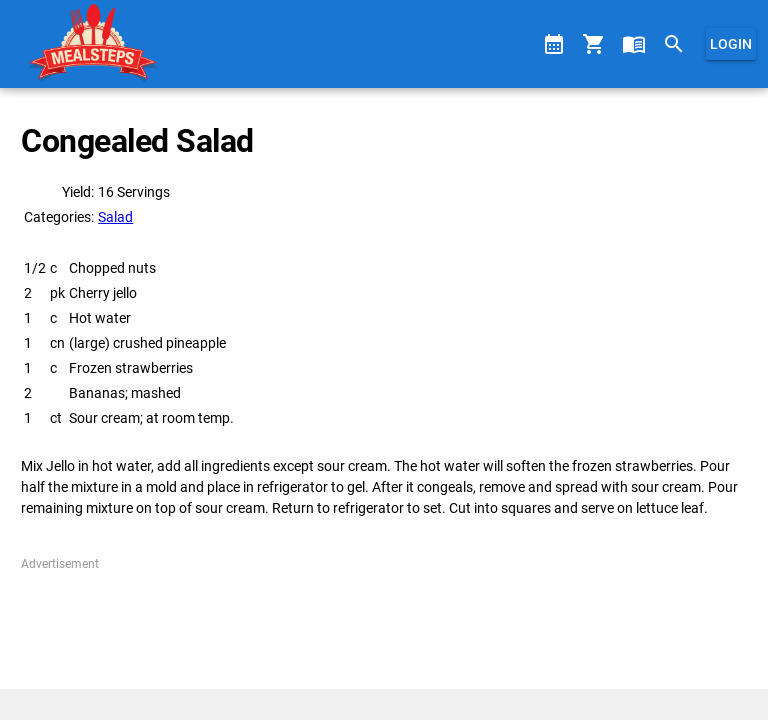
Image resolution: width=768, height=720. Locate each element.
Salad (115, 217)
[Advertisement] (383, 623)
